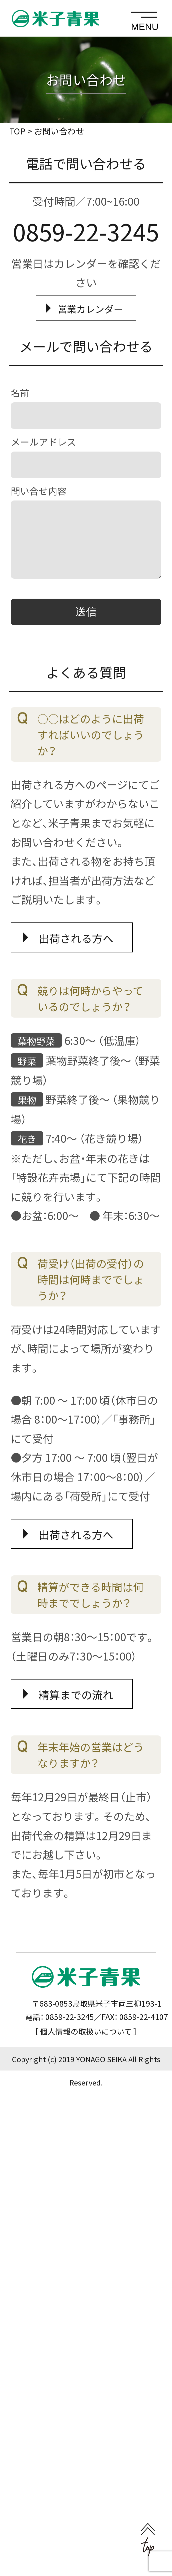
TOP (17, 131)
